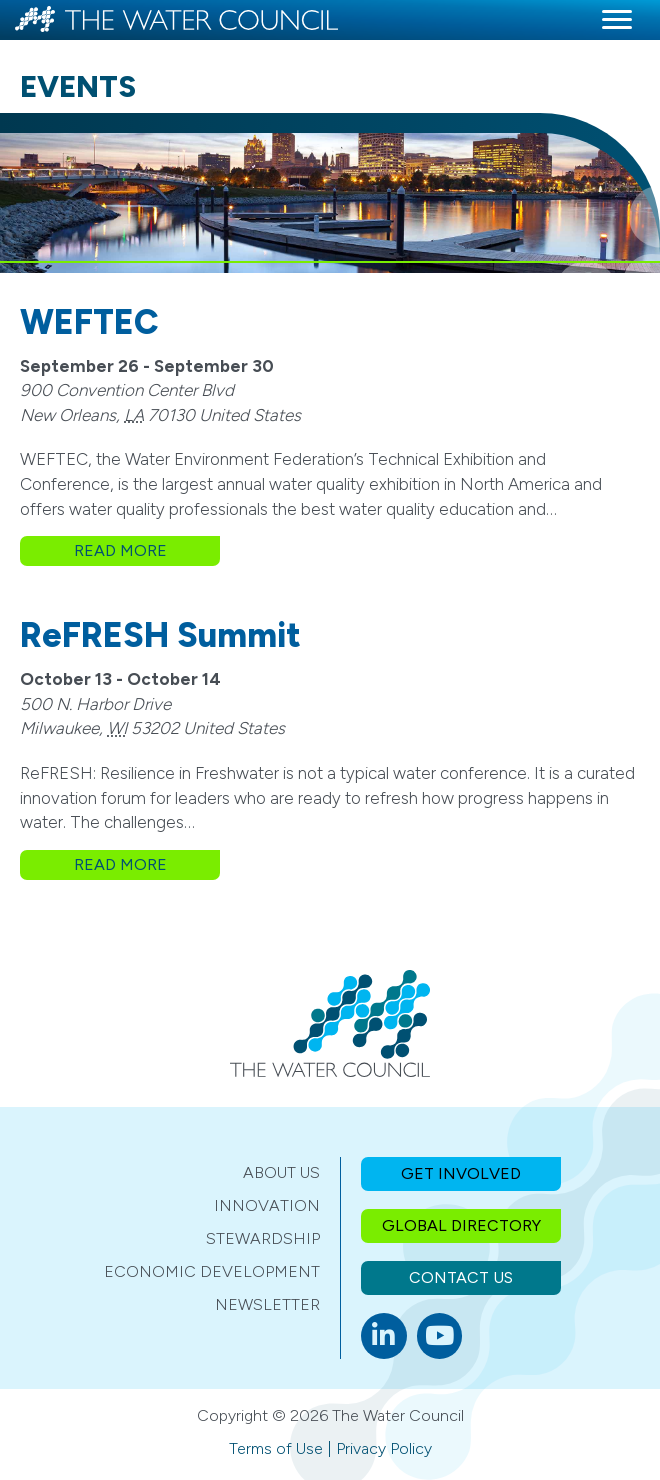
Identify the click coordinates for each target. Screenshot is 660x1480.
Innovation (267, 1205)
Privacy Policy (384, 1448)
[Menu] (617, 20)
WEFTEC (89, 322)
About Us (281, 1172)
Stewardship (263, 1238)
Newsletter (267, 1304)
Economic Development (212, 1271)
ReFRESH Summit (160, 635)
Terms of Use (276, 1448)
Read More (147, 550)
